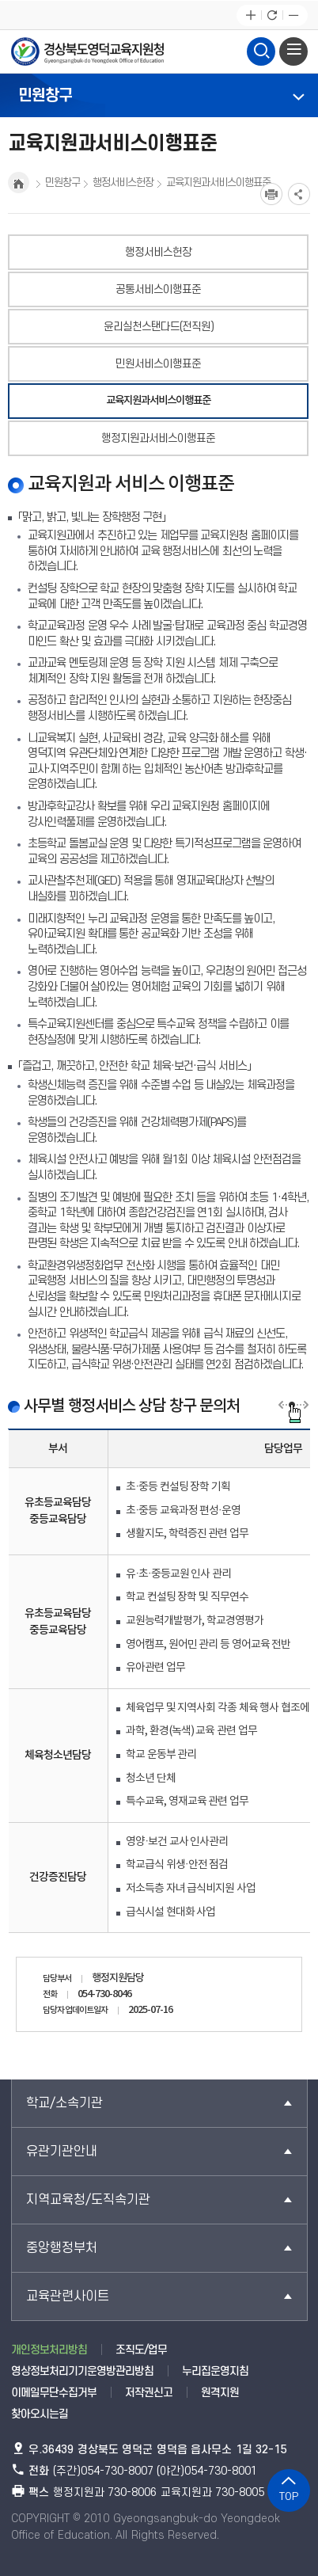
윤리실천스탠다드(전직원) (159, 327)
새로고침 (271, 15)
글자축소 (293, 15)
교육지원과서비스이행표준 (158, 400)
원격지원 (220, 2393)
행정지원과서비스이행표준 (158, 438)
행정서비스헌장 (158, 252)
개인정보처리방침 (49, 2350)
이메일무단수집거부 (54, 2393)
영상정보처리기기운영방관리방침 (82, 2371)
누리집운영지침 (215, 2371)
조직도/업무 (141, 2350)
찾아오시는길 (39, 2414)
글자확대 (250, 15)
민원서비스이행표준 (158, 364)
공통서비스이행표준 (158, 289)
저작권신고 (148, 2393)
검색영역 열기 (261, 49)
